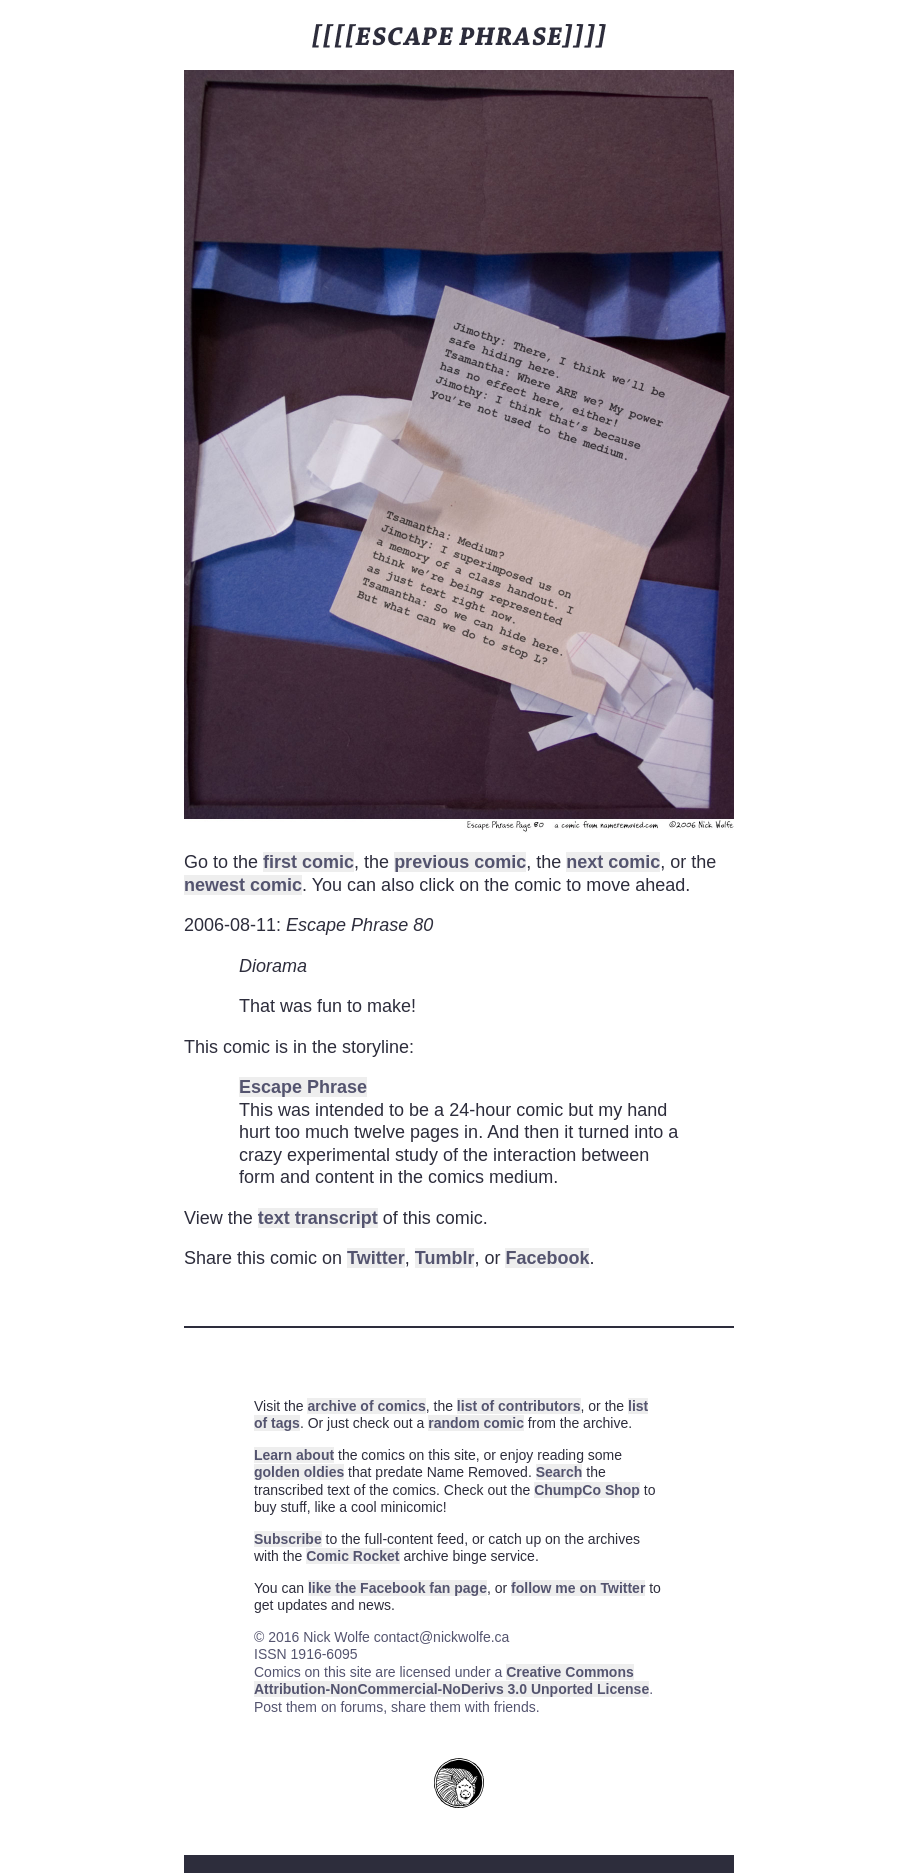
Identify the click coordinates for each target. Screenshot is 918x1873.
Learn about (294, 1455)
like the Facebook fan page (397, 1588)
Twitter (376, 1258)
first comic (308, 862)
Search (559, 1472)
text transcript (318, 1218)
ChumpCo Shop (587, 1490)
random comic (476, 1423)
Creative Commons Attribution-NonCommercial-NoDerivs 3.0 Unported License (451, 1681)
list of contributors (519, 1406)
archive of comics (366, 1406)
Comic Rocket (352, 1556)
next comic (613, 862)
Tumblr (445, 1258)
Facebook (547, 1258)
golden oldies (299, 1472)
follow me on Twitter (578, 1588)
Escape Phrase (303, 1087)
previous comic (460, 862)
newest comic (243, 885)
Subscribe (288, 1539)
